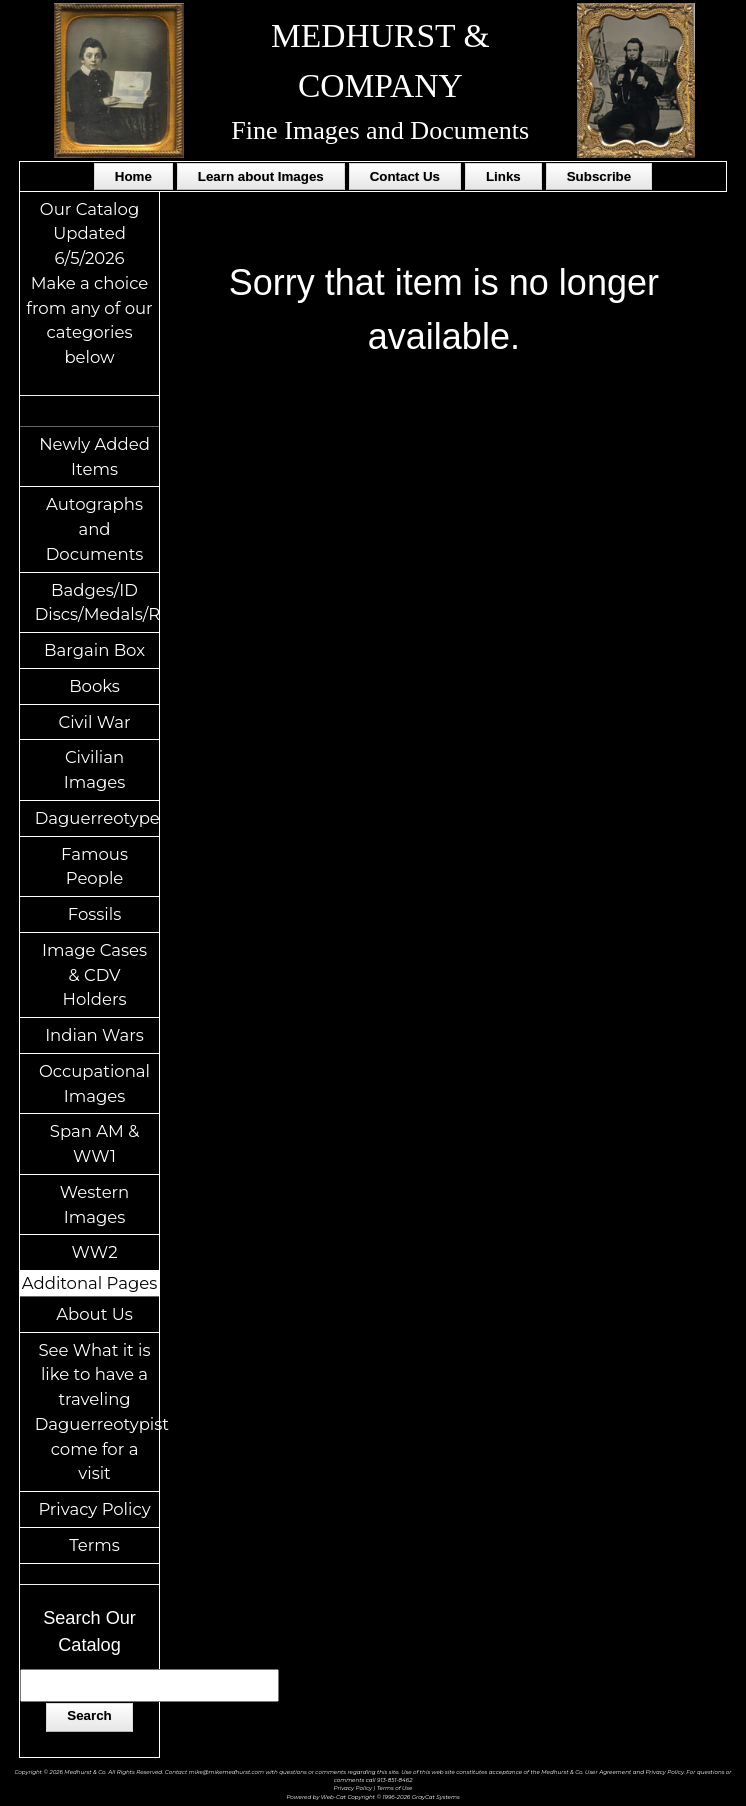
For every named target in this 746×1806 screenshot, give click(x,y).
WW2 (95, 1252)
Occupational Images (94, 1083)
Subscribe (599, 176)
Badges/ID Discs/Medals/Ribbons (97, 602)
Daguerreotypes (97, 818)
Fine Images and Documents (380, 130)
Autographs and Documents (95, 529)
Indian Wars (94, 1035)
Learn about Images (261, 176)
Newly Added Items (94, 456)
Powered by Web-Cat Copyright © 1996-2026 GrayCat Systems (372, 1797)
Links (503, 176)
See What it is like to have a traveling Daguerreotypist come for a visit (97, 1412)
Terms (94, 1545)
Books (94, 686)
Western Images (94, 1204)
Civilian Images (95, 769)
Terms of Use (395, 1788)
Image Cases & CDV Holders (94, 975)
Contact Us (405, 176)
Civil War (94, 722)
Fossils (95, 914)
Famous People (94, 866)
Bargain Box (94, 650)
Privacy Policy (94, 1509)
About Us (94, 1314)
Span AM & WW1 (94, 1143)
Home (133, 176)
